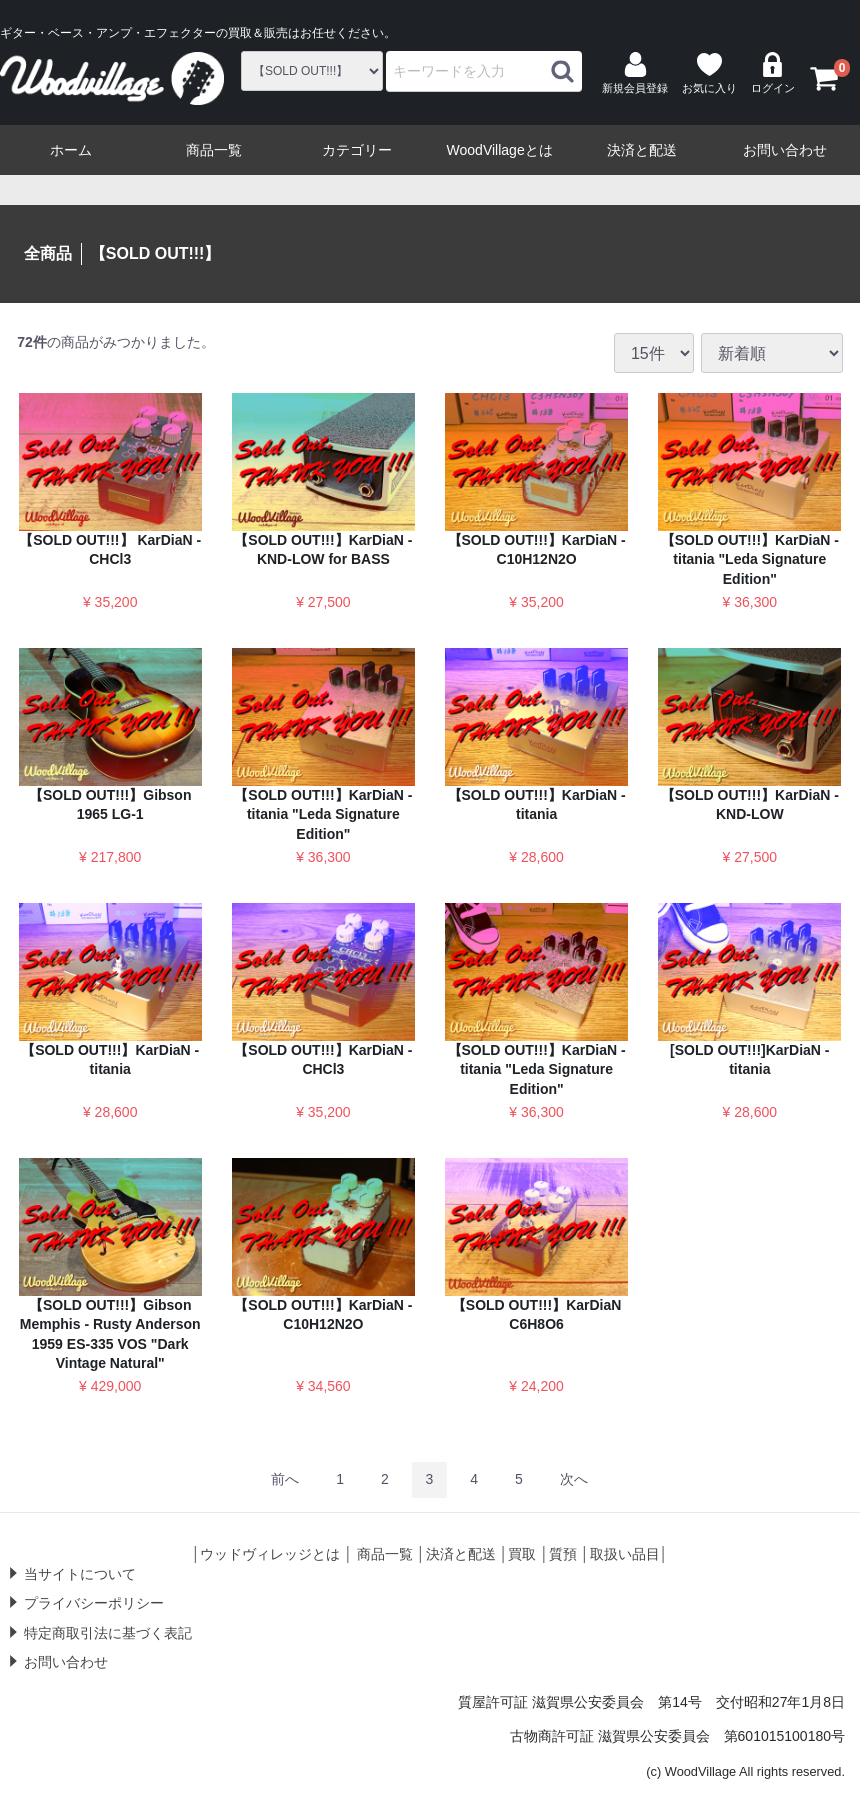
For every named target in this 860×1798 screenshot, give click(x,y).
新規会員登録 (635, 73)
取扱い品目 (625, 1554)
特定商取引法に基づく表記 (108, 1632)
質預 (563, 1554)
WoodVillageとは (500, 150)
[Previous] (285, 1479)
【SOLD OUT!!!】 (155, 253)
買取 (522, 1554)
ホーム (71, 150)
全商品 (48, 253)
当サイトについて (80, 1573)
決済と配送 (642, 150)
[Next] (574, 1479)
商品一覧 (214, 150)
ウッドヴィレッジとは (270, 1554)
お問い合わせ (785, 150)
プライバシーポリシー (94, 1603)
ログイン (773, 73)
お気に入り (709, 73)
